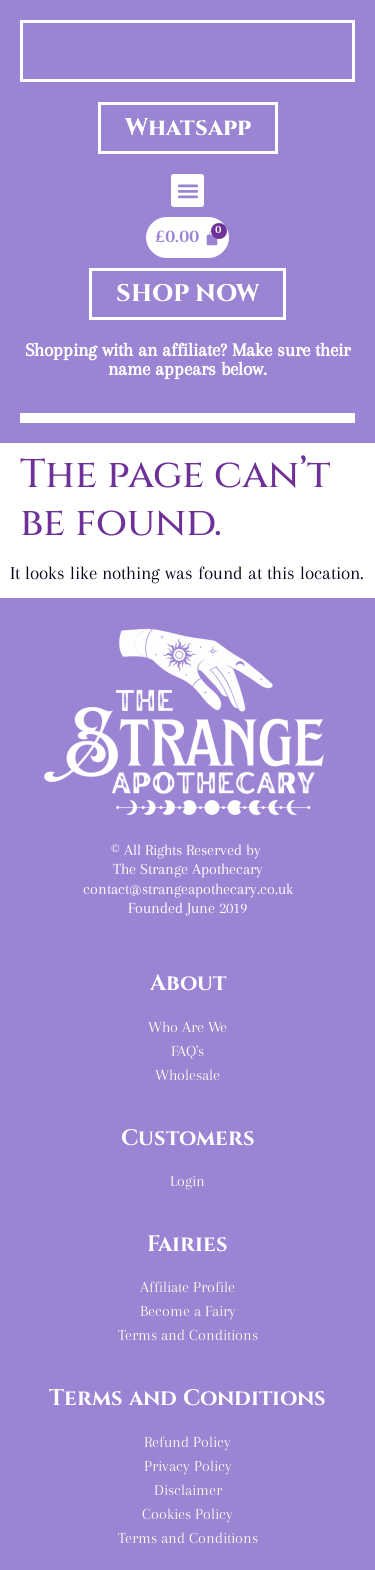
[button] (187, 190)
